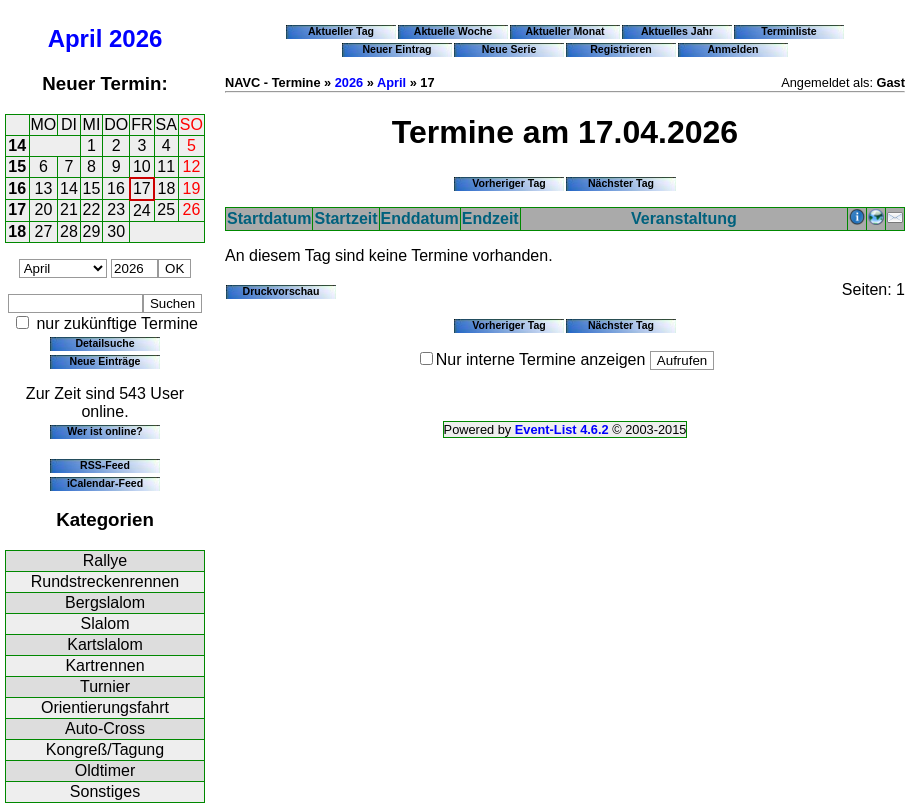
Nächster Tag (621, 183)
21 (69, 209)
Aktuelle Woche (453, 31)
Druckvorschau (281, 291)
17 (142, 188)
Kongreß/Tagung (105, 749)
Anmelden (733, 49)
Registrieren (621, 49)
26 (192, 209)
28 (69, 231)
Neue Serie (509, 49)
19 (192, 188)
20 (44, 209)
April (75, 38)
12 (192, 166)
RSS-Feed (105, 465)
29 (92, 231)
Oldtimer (105, 770)
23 (116, 209)
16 (17, 188)
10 (142, 166)
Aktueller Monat (564, 31)
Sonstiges (105, 791)
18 (167, 188)
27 (44, 231)
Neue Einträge (105, 361)
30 (116, 231)
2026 (135, 38)
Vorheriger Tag (508, 183)
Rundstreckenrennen (105, 581)
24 (142, 210)
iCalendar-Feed (105, 483)
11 (166, 166)
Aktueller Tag (341, 31)
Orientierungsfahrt (105, 707)
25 (166, 209)
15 (17, 166)
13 (44, 188)
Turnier (105, 686)
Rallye (105, 560)
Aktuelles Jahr (677, 31)
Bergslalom (105, 602)
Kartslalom (105, 644)
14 (17, 145)
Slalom (105, 623)
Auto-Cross (105, 728)
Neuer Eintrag (396, 49)
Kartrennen (104, 665)
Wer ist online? (104, 431)
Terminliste (788, 31)
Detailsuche (104, 343)
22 (92, 209)
